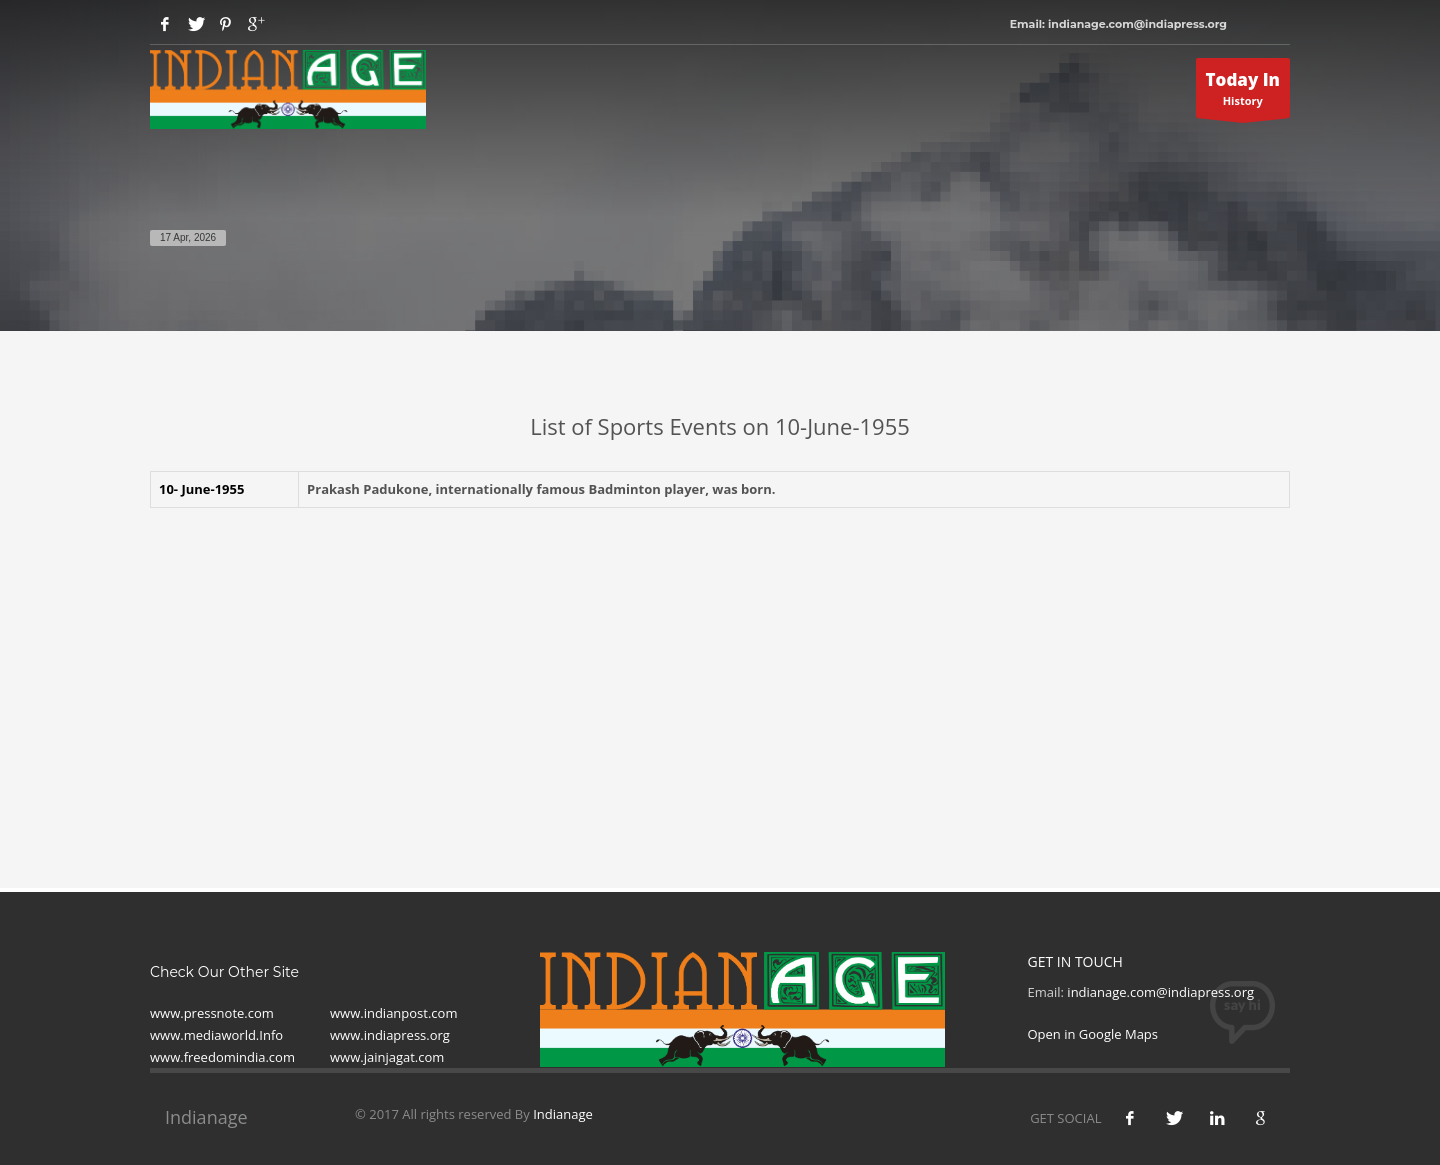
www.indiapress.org (390, 1035)
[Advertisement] (720, 668)
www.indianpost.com (393, 1013)
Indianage (563, 1114)
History (1243, 93)
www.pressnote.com (212, 1013)
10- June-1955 (201, 489)
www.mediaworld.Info (216, 1035)
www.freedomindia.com (222, 1057)
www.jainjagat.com (387, 1057)
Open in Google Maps (1093, 1034)
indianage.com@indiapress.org (1160, 992)
